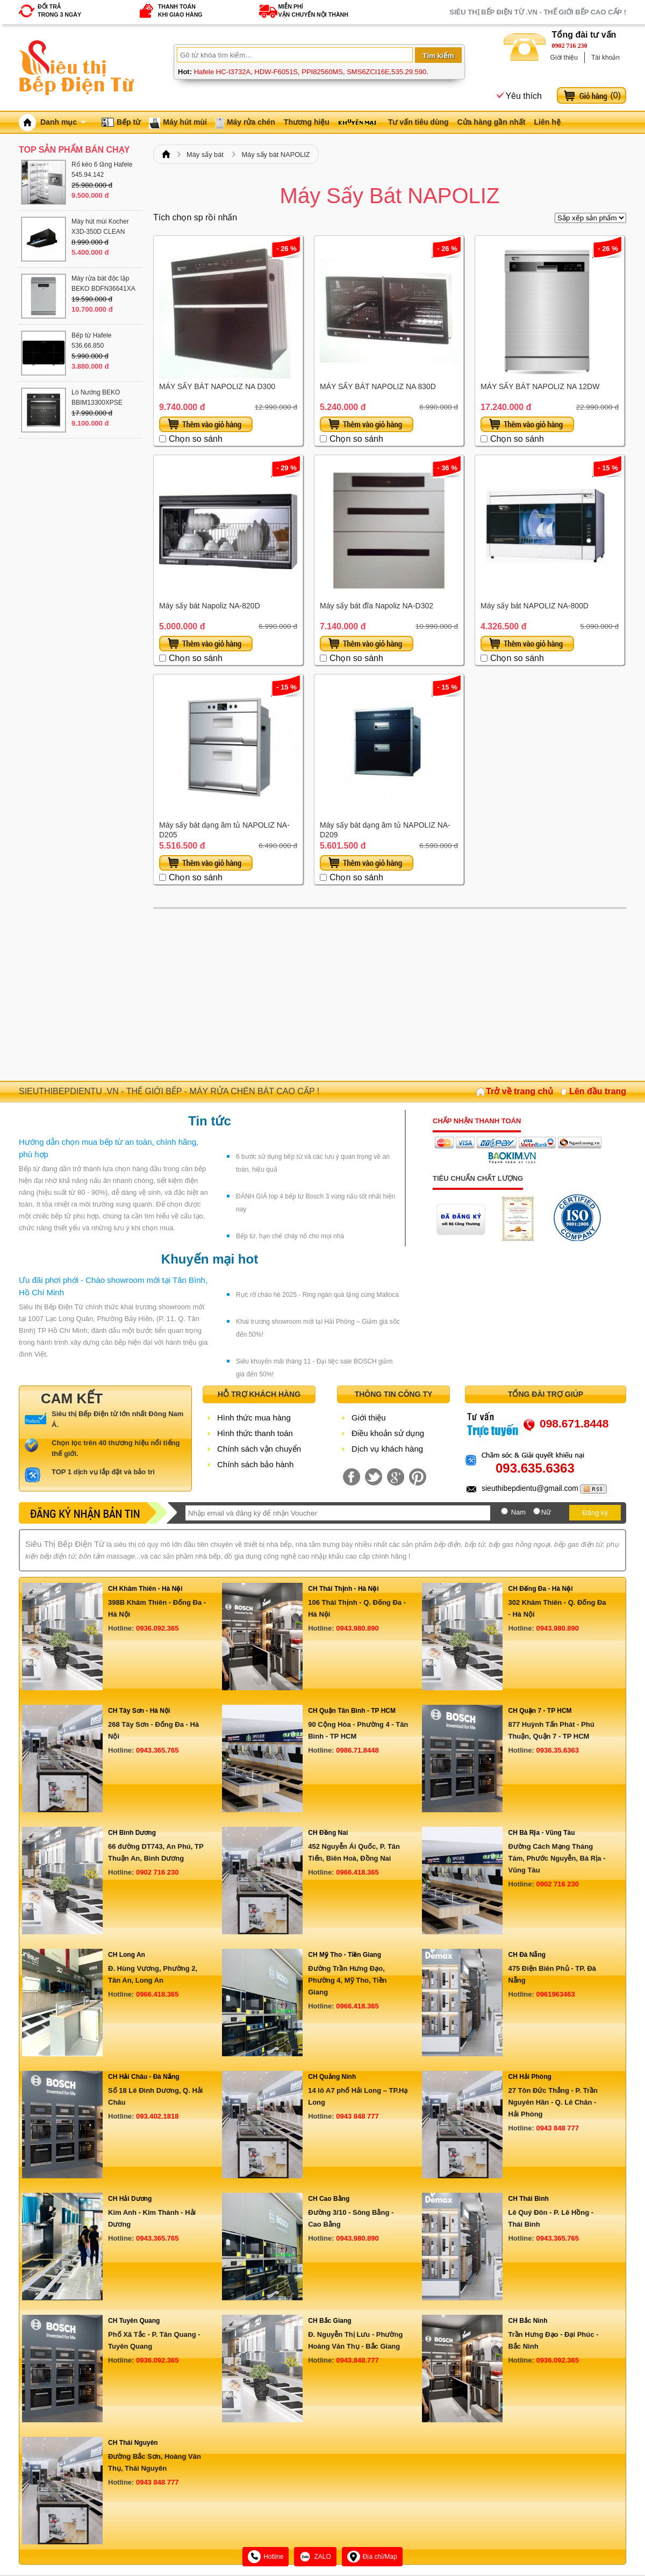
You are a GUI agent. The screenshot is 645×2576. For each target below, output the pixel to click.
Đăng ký (595, 1513)
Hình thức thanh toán (255, 1433)
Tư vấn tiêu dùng (418, 122)
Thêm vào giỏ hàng (206, 424)
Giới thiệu (564, 57)
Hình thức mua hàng (254, 1417)
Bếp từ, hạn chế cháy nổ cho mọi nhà (290, 1236)
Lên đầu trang (597, 1091)
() (615, 95)
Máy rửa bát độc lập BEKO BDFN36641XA (103, 283)
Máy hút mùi (185, 122)
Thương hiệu (306, 122)
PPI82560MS (322, 72)
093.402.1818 (157, 2116)
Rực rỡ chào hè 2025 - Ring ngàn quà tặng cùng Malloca (317, 1294)
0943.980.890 (357, 1628)
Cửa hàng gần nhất (491, 122)
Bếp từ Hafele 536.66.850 (91, 340)
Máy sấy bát (205, 154)
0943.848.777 (357, 2360)
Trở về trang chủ (519, 1091)
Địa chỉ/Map (372, 2557)
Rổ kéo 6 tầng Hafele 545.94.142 (101, 169)
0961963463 (555, 1994)
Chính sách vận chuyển (259, 1448)
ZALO (315, 2557)
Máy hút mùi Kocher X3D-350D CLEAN (100, 226)
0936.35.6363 (557, 1750)
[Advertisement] (389, 995)
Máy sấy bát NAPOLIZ (275, 154)
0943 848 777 (357, 2116)
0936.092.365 (157, 1628)
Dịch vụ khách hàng (387, 1448)
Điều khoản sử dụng (388, 1433)
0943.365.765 (157, 1750)
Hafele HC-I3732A (222, 72)
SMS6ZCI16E (368, 72)
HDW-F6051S (276, 72)
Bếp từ (128, 122)
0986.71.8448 (357, 1750)
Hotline (265, 2556)
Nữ (546, 1512)
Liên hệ (547, 122)
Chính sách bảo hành (255, 1464)
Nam (518, 1512)
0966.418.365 (357, 1872)
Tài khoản (605, 57)
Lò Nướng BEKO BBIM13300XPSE (97, 397)
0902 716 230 (569, 45)
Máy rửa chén (251, 122)
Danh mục (63, 122)
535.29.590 (408, 72)
